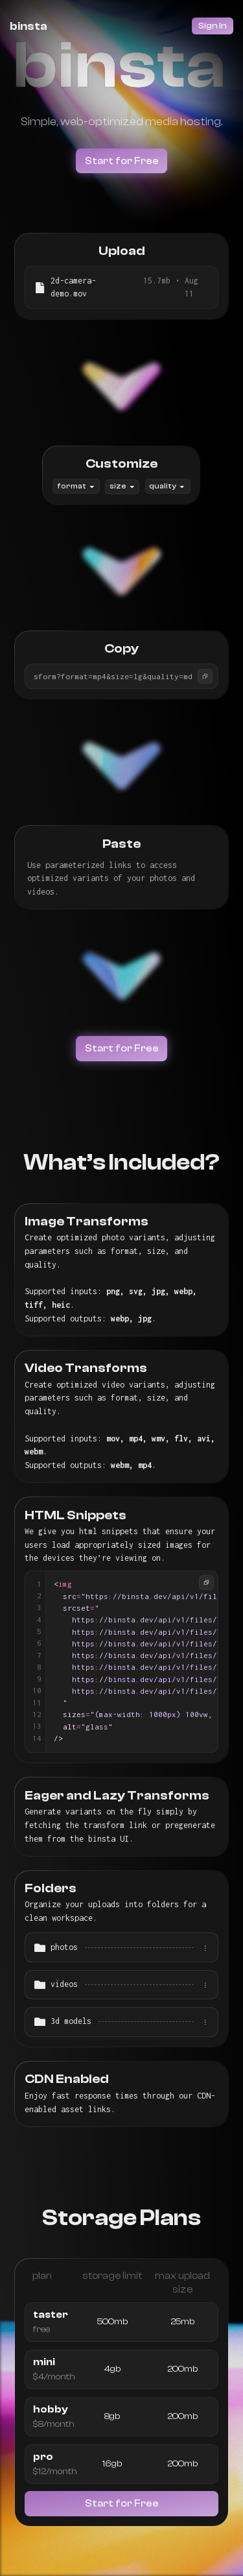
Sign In (212, 25)
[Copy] (205, 676)
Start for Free (122, 161)
